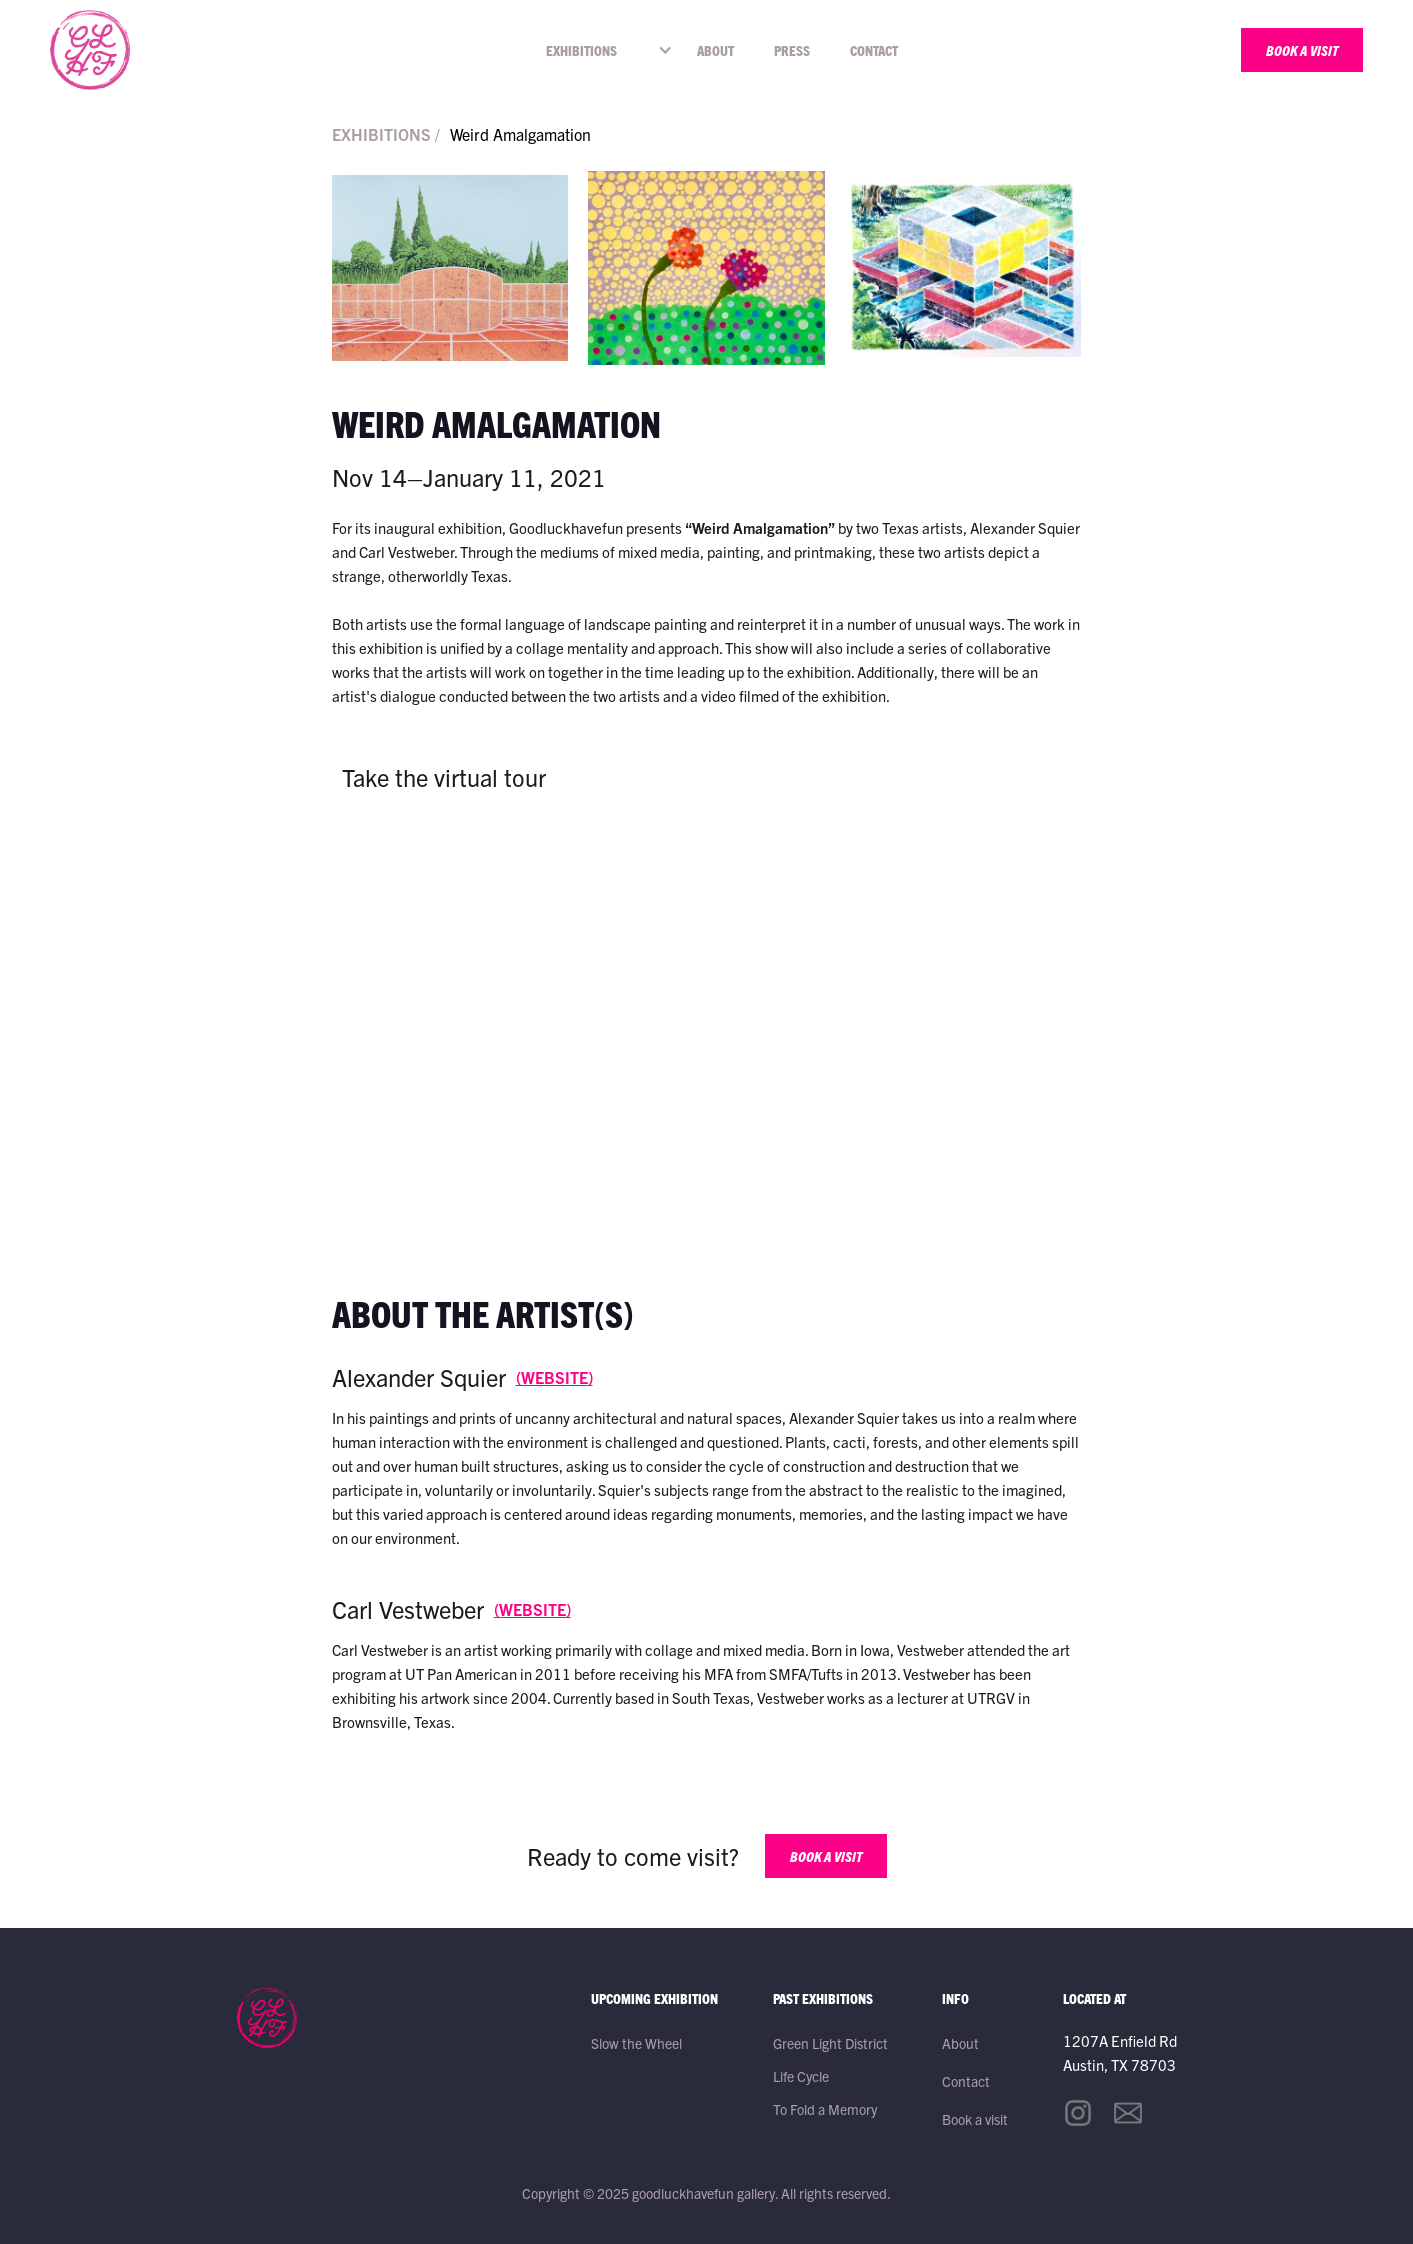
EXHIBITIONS (581, 50)
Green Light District (830, 2043)
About (715, 50)
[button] (586, 50)
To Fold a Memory (825, 2109)
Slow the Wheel (636, 2043)
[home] (90, 50)
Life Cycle (801, 2076)
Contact (874, 50)
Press (792, 50)
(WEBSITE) (554, 1377)
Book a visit (975, 2119)
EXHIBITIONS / (386, 134)
